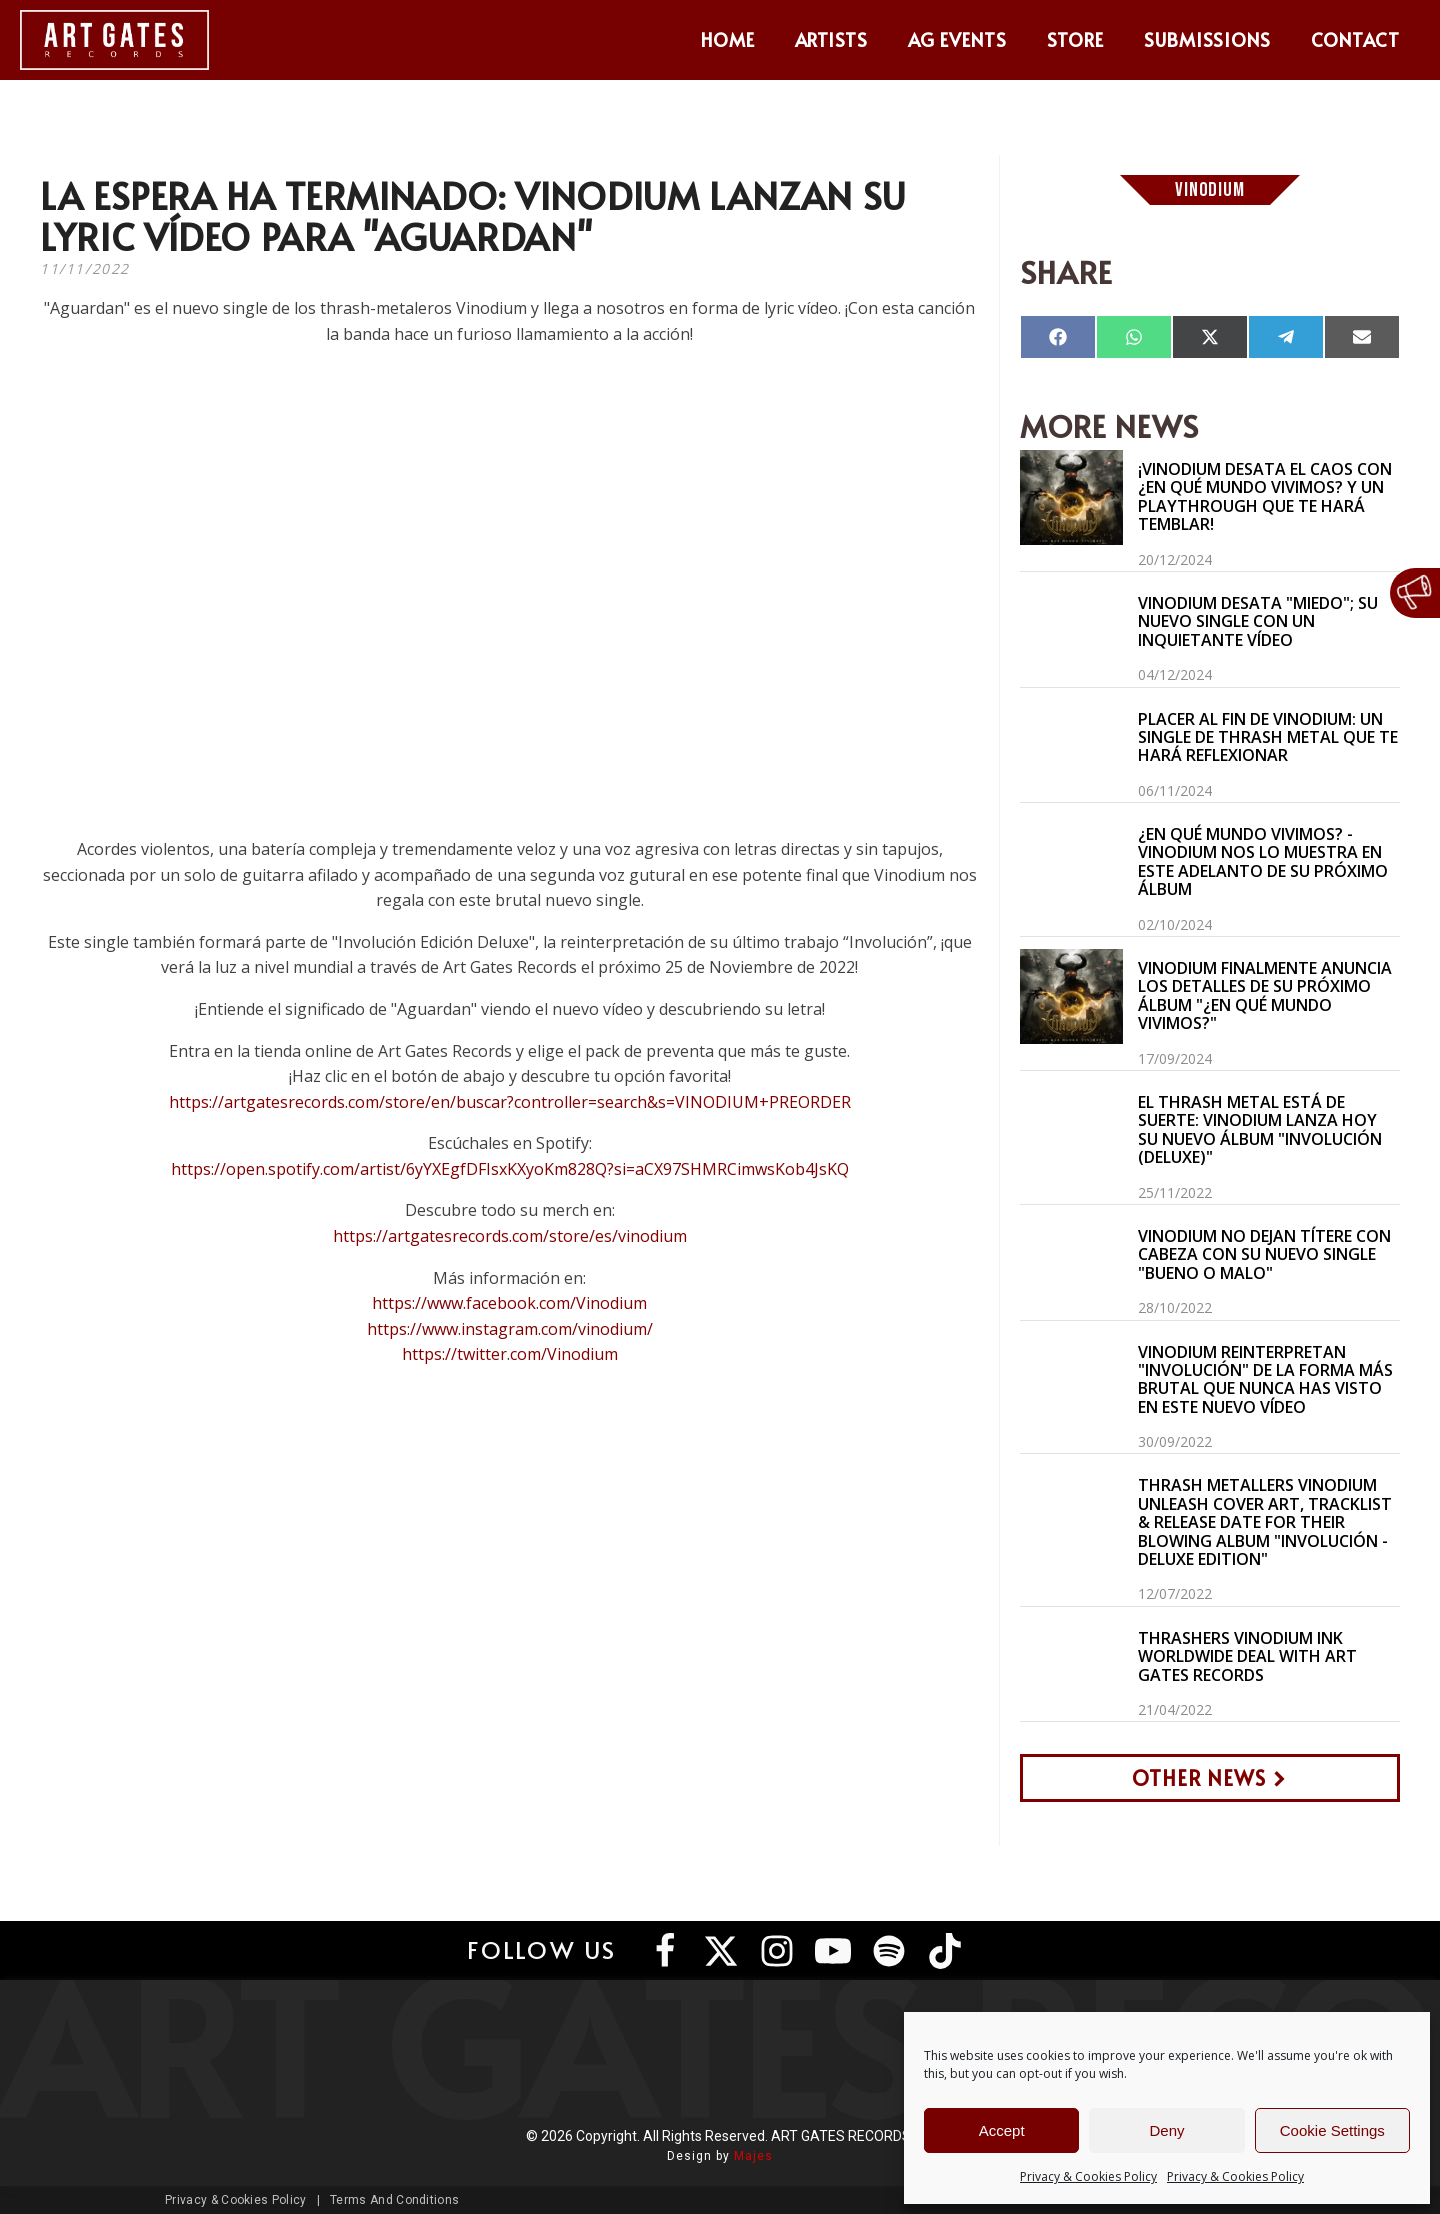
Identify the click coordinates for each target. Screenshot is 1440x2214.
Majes (753, 2156)
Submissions (1208, 39)
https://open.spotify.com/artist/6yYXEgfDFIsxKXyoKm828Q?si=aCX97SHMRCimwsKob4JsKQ (510, 1169)
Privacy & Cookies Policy (1088, 2176)
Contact (1355, 39)
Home (728, 39)
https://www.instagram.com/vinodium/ (510, 1329)
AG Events (957, 39)
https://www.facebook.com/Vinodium (509, 1303)
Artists (832, 39)
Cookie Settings (1332, 2130)
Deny (1166, 2130)
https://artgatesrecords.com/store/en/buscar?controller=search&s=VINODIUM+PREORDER (510, 1102)
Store (1075, 39)
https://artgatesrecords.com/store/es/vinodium (510, 1236)
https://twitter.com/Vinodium (510, 1354)
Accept (1002, 2130)
